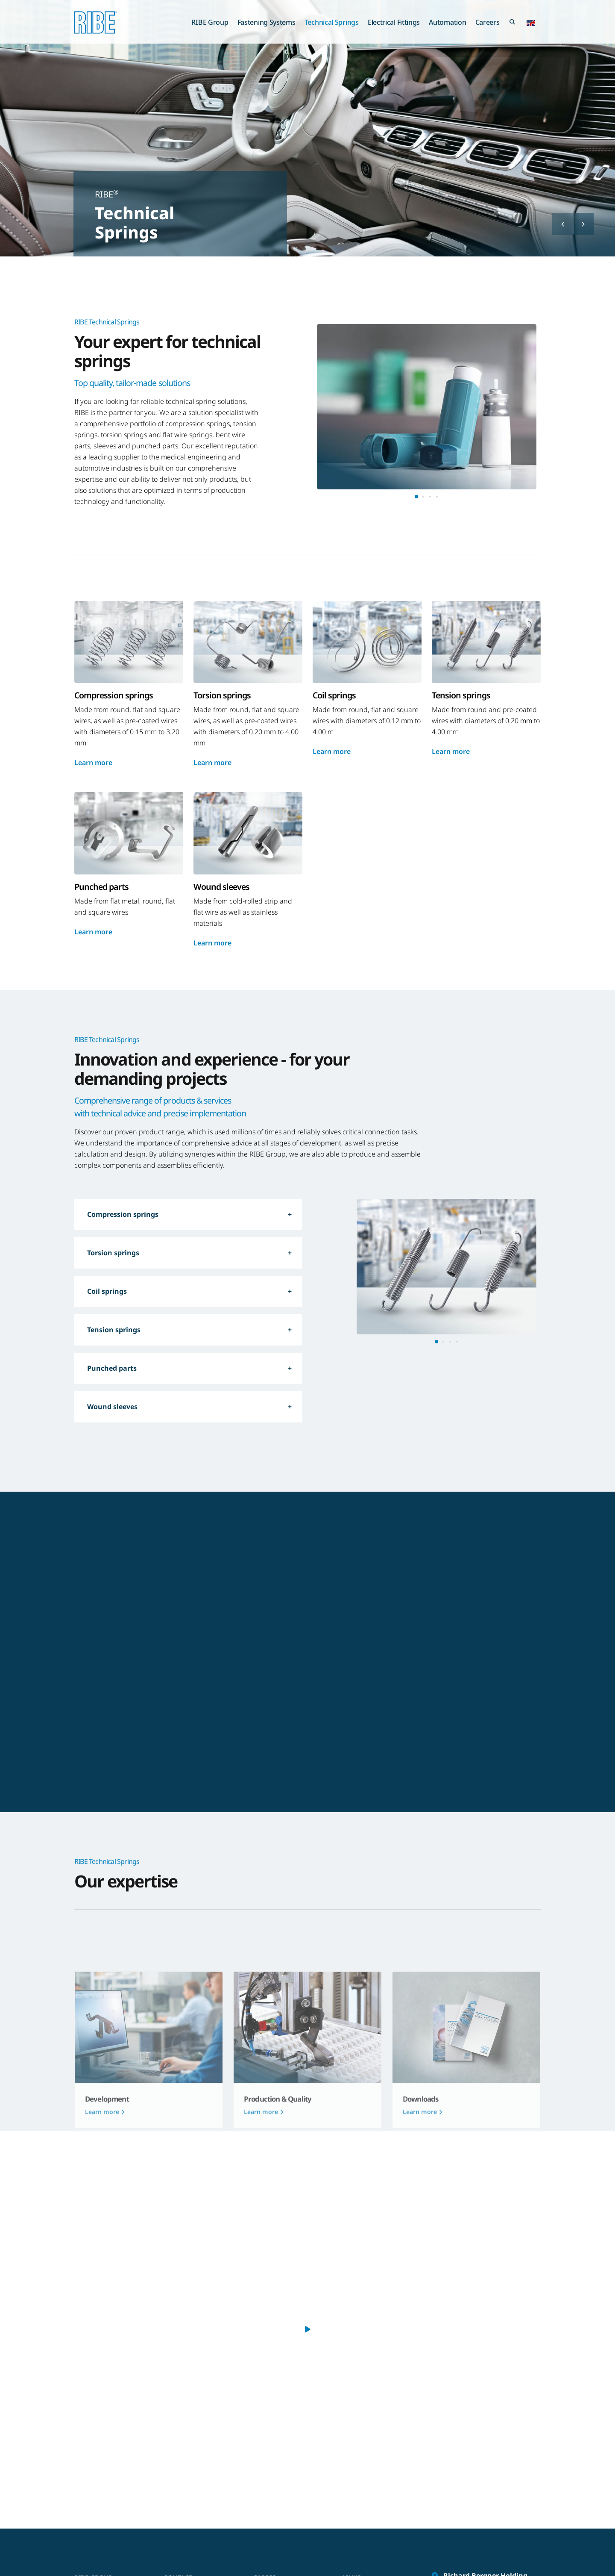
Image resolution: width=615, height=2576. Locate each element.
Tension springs (114, 1329)
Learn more (93, 762)
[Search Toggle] (512, 22)
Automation (447, 22)
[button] (531, 22)
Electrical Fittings (394, 22)
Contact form (187, 2496)
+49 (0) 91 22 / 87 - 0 (475, 2527)
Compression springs (122, 1214)
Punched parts (112, 1368)
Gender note (366, 2496)
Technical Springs (332, 22)
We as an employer (286, 2496)
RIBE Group (209, 22)
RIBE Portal (363, 2508)
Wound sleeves (112, 1406)
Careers (487, 22)
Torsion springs (113, 1252)
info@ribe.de (464, 2540)
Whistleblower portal (377, 2521)
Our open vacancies (287, 2508)
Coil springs (107, 1291)
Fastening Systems (266, 22)
